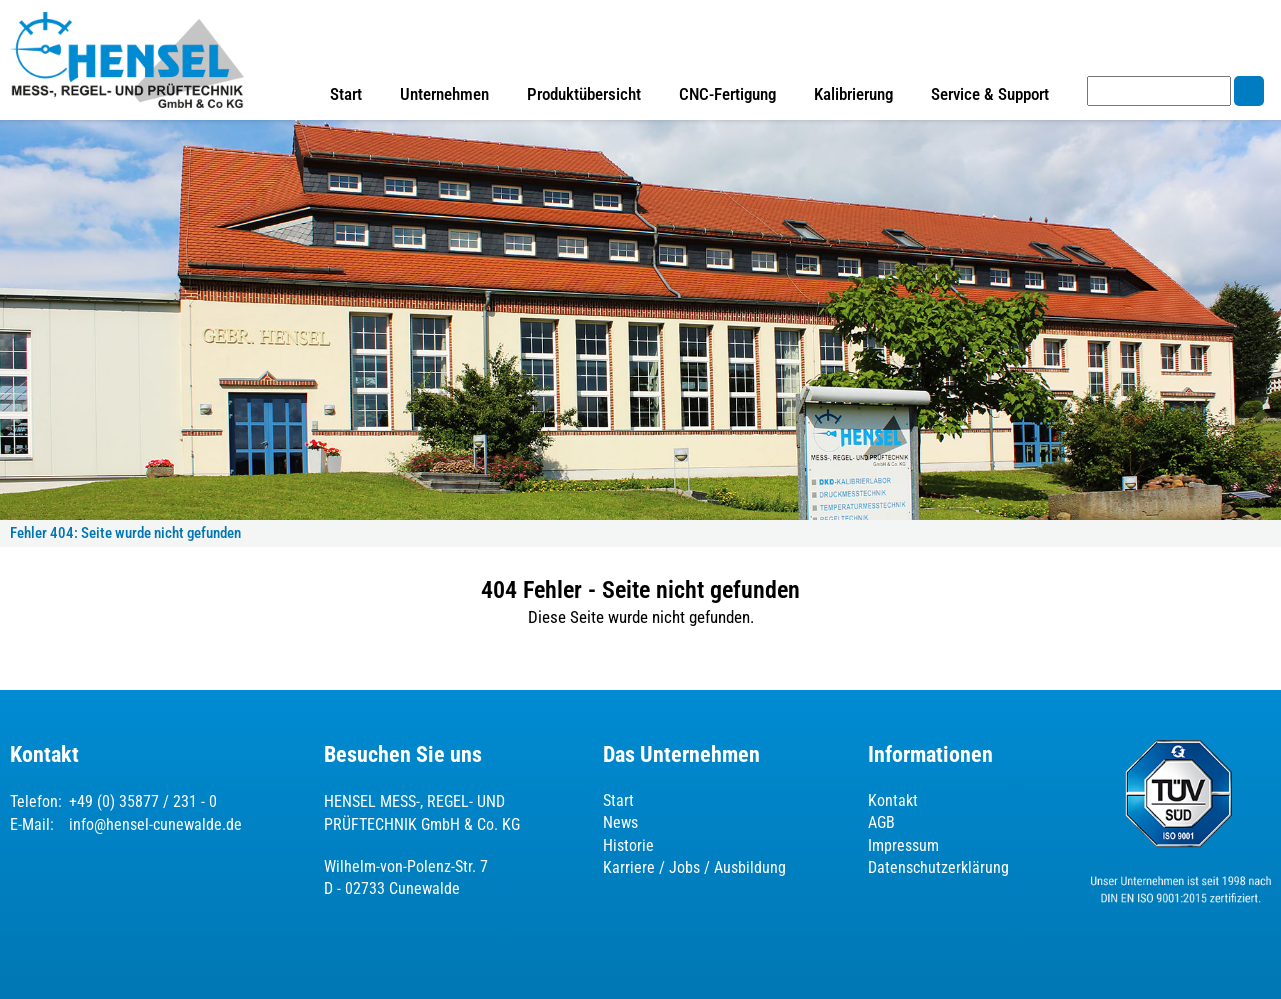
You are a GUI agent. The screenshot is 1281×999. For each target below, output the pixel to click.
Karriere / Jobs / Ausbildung (694, 867)
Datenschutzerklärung (938, 867)
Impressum (903, 845)
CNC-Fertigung (727, 94)
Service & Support (990, 94)
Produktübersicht (584, 94)
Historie (628, 845)
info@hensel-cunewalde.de (155, 824)
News (620, 822)
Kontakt (893, 800)
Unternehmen (444, 94)
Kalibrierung (853, 94)
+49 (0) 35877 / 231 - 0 (143, 801)
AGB (881, 822)
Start (346, 94)
